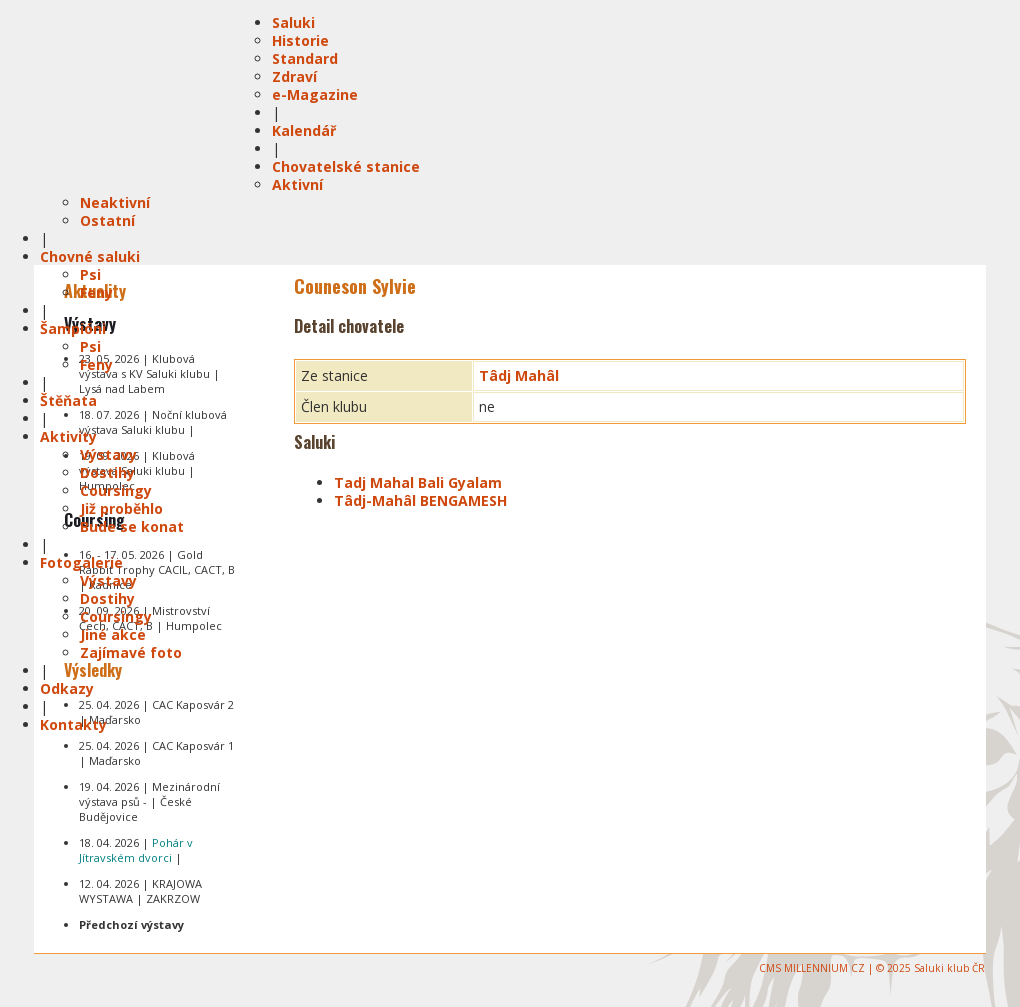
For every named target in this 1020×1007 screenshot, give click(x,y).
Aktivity (68, 436)
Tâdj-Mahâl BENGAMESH (420, 500)
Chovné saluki (90, 256)
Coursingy (116, 490)
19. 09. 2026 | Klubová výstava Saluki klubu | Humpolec (137, 470)
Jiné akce (113, 634)
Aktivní (297, 184)
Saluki (293, 22)
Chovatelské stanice (346, 166)
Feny (96, 292)
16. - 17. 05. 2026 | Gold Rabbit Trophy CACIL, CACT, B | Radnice (157, 569)
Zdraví (294, 76)
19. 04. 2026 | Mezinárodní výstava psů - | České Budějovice (149, 801)
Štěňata (68, 400)
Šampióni (73, 328)
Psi (90, 274)
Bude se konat (132, 526)
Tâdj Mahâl (519, 375)
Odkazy (67, 688)
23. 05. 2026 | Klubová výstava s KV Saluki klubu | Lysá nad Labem (149, 373)
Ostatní (107, 220)
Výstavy (108, 454)
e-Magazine (315, 94)
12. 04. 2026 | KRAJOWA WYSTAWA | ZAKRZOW (140, 891)
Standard (305, 58)
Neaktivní (115, 202)
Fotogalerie (81, 562)
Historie (300, 40)
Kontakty (73, 724)
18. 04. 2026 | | (136, 850)
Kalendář (304, 130)
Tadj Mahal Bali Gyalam (418, 482)
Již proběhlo (121, 508)
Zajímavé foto (131, 652)
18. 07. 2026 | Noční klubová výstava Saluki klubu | (153, 422)
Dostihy (107, 472)
